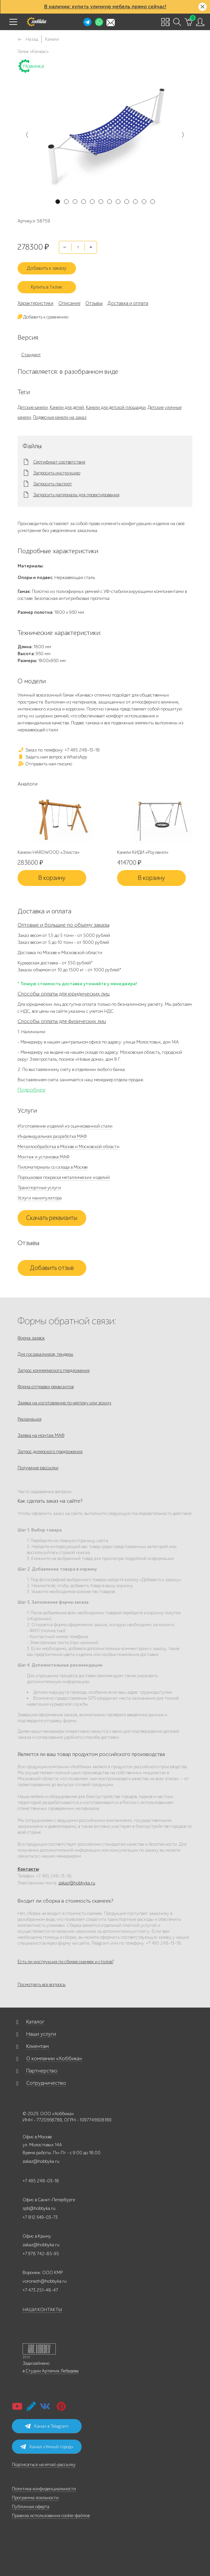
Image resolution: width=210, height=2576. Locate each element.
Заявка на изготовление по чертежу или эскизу (64, 1403)
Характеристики (35, 303)
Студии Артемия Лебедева (52, 2371)
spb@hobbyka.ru (39, 2208)
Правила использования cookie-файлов (51, 2515)
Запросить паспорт (52, 484)
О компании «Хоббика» (54, 2059)
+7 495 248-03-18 (41, 2181)
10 (135, 201)
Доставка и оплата (127, 303)
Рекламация (29, 1419)
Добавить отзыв (52, 1268)
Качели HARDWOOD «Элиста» (49, 852)
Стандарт (31, 355)
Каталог (35, 2022)
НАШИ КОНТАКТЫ (42, 2309)
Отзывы (94, 303)
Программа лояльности (35, 2498)
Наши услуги (41, 2034)
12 (152, 201)
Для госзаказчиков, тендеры (45, 1354)
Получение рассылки (38, 1468)
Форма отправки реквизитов (46, 1386)
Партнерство (41, 2071)
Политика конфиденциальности (44, 2489)
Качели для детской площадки (116, 407)
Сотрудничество (46, 2083)
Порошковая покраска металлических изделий (64, 1177)
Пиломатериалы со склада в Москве (53, 1167)
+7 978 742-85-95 (41, 2254)
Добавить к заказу (46, 268)
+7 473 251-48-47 (40, 2290)
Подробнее (31, 1090)
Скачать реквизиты (51, 1218)
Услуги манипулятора (40, 1198)
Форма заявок (31, 1338)
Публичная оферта (30, 2506)
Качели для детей (67, 407)
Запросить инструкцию (56, 473)
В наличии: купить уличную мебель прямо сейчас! (105, 7)
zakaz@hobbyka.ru (76, 1883)
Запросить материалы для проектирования (76, 495)
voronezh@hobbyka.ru (45, 2281)
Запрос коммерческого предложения (54, 1370)
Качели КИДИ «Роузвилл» (143, 852)
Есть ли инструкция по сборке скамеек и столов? (65, 1962)
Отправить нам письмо (45, 764)
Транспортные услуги (39, 1188)
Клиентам (37, 2046)
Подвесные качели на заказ (60, 417)
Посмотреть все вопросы (42, 1984)
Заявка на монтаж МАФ (41, 1435)
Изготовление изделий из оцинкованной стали (65, 1126)
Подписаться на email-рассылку (44, 2464)
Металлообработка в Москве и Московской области (68, 1146)
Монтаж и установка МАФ (43, 1157)
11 (144, 201)
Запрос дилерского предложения (50, 1451)
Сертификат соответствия (59, 462)
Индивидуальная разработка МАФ (52, 1136)
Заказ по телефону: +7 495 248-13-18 (59, 750)
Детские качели (33, 407)
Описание (69, 303)
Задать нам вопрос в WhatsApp (52, 757)
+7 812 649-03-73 (40, 2217)
